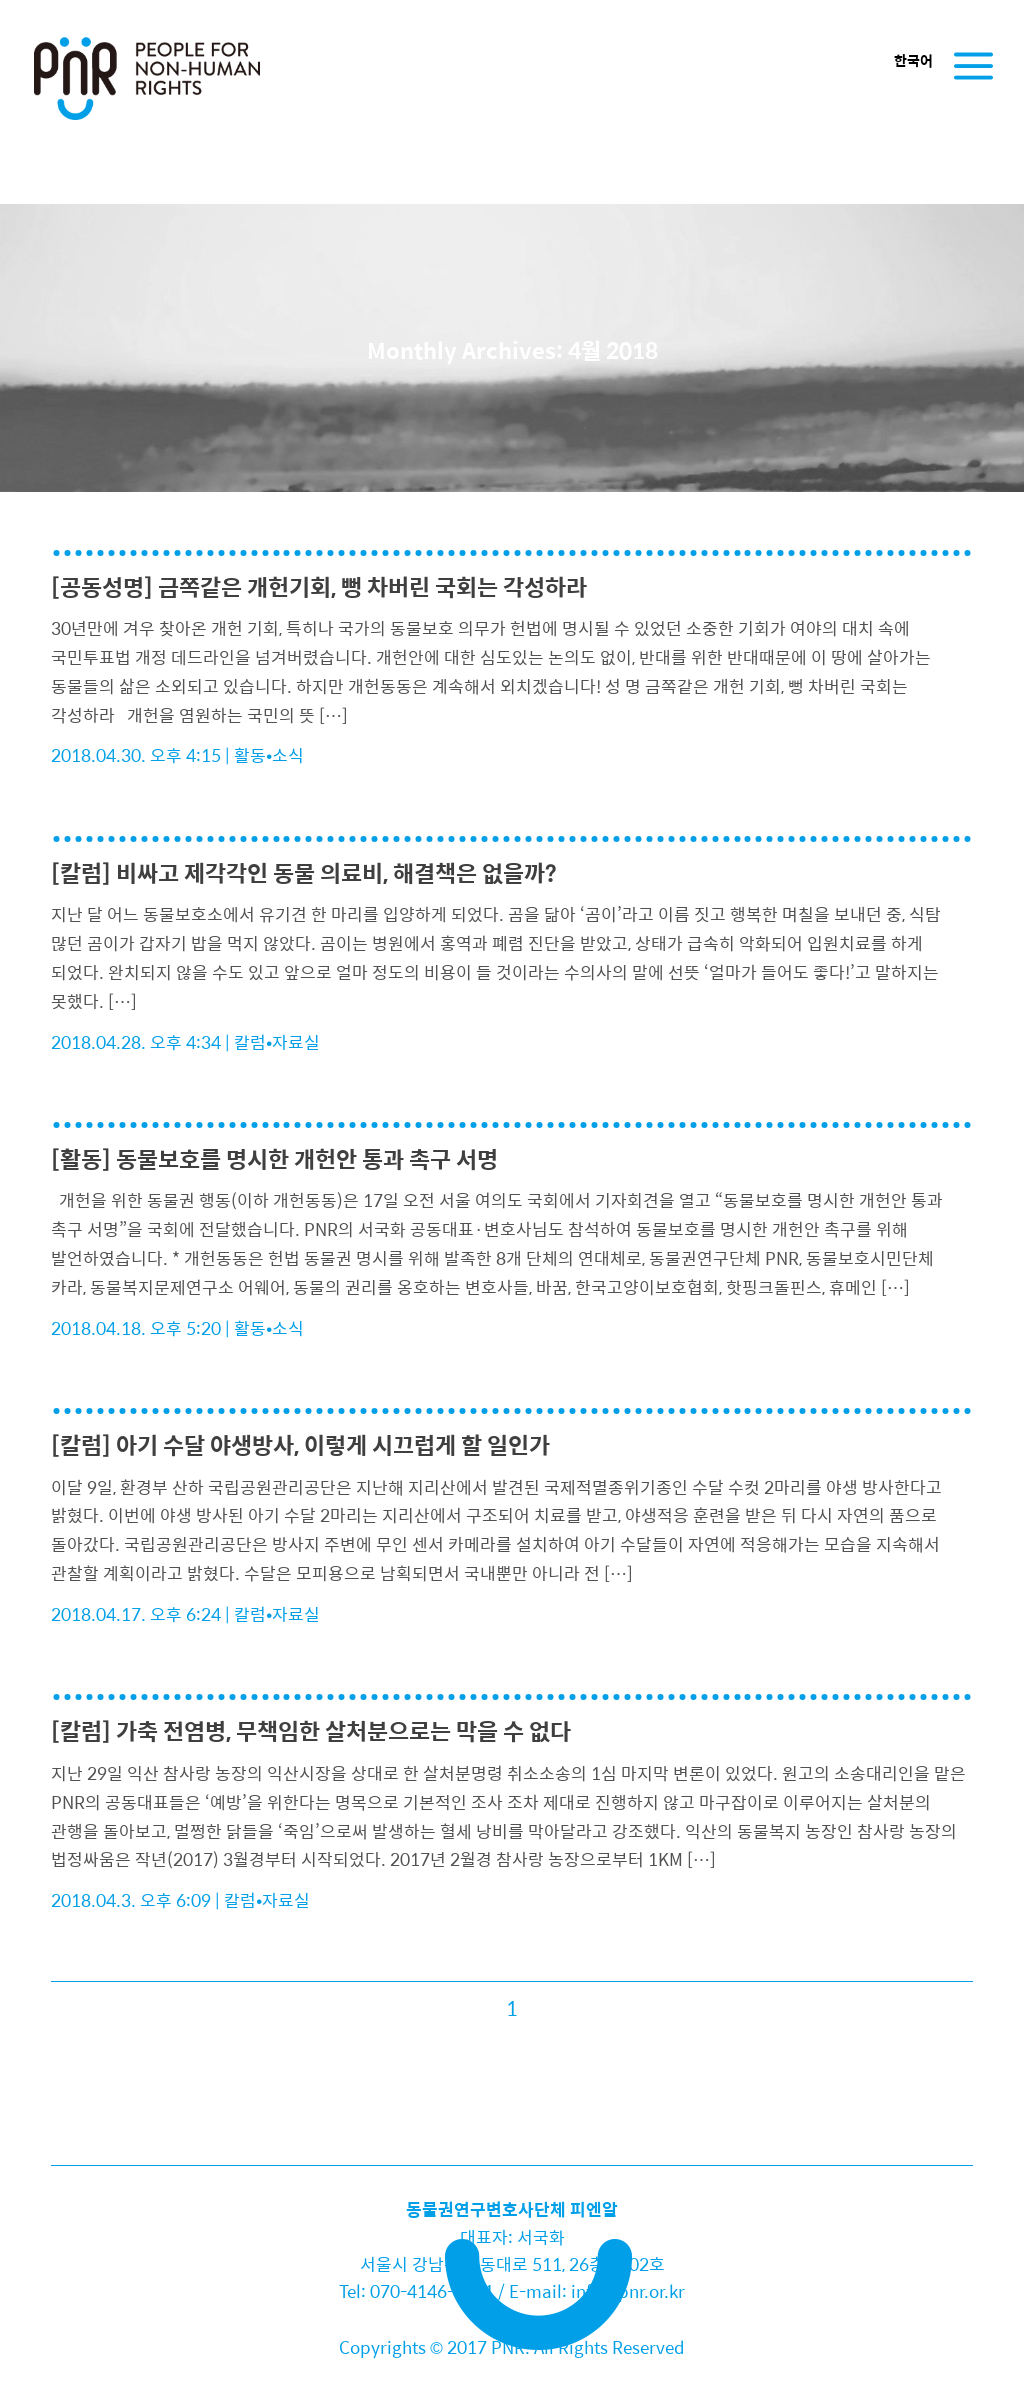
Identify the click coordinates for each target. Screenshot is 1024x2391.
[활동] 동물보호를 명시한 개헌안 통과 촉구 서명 (274, 1158)
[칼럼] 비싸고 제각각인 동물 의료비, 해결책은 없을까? (304, 872)
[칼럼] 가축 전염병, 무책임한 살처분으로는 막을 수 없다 (311, 1730)
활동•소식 (269, 755)
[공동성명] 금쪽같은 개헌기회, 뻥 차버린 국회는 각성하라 (319, 586)
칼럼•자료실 (277, 1042)
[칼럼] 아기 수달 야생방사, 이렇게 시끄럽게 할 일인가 (300, 1444)
